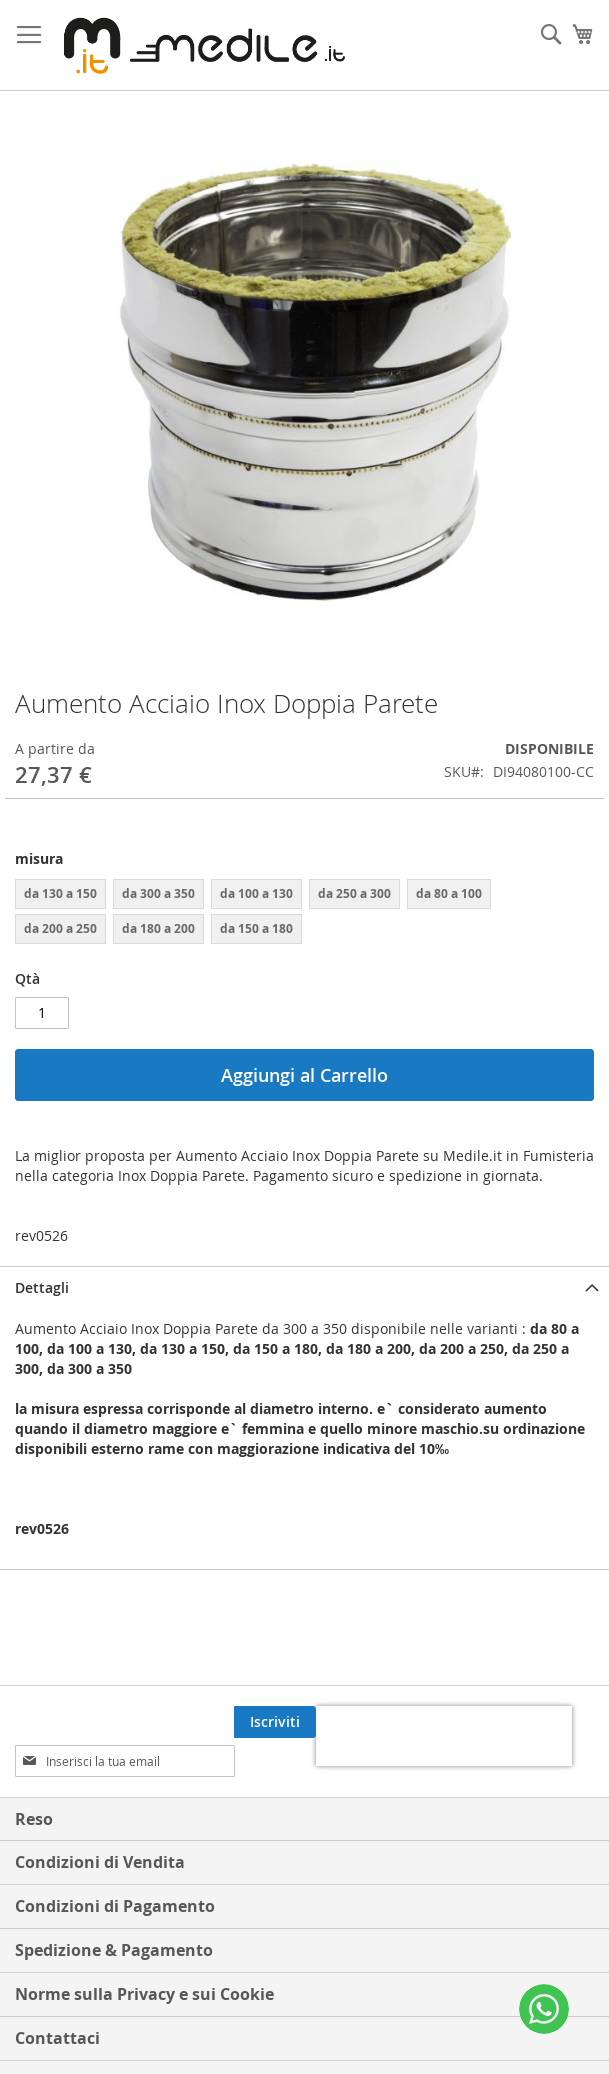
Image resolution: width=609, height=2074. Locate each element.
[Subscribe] (553, 1722)
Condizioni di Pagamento (115, 1867)
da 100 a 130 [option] (256, 893)
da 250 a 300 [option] (354, 893)
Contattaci (57, 1999)
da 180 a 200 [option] (158, 928)
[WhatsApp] (544, 2009)
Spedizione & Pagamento (114, 1911)
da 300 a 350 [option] (158, 893)
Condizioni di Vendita (100, 1823)
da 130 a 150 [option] (60, 893)
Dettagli (42, 1287)
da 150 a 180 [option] (256, 928)
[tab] (304, 1287)
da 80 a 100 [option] (449, 893)
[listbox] (304, 914)
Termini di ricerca (84, 2043)
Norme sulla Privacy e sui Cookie (144, 1955)
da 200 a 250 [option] (60, 928)
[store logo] (200, 45)
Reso (34, 1780)
